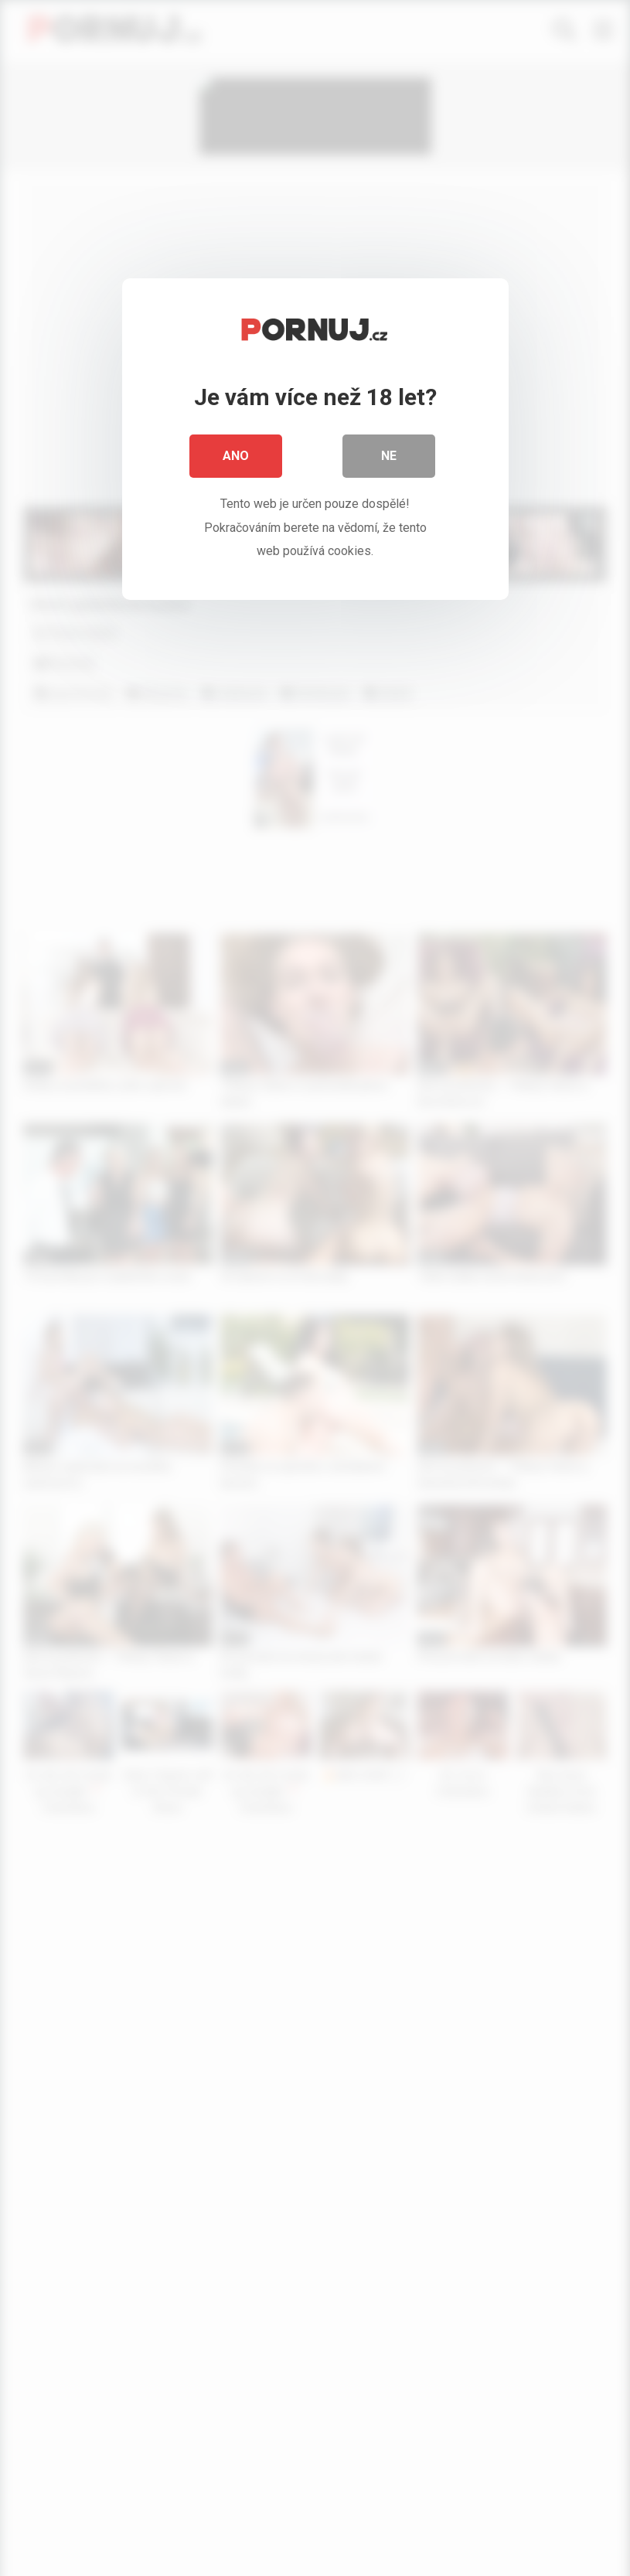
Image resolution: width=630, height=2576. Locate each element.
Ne (389, 455)
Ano (236, 455)
